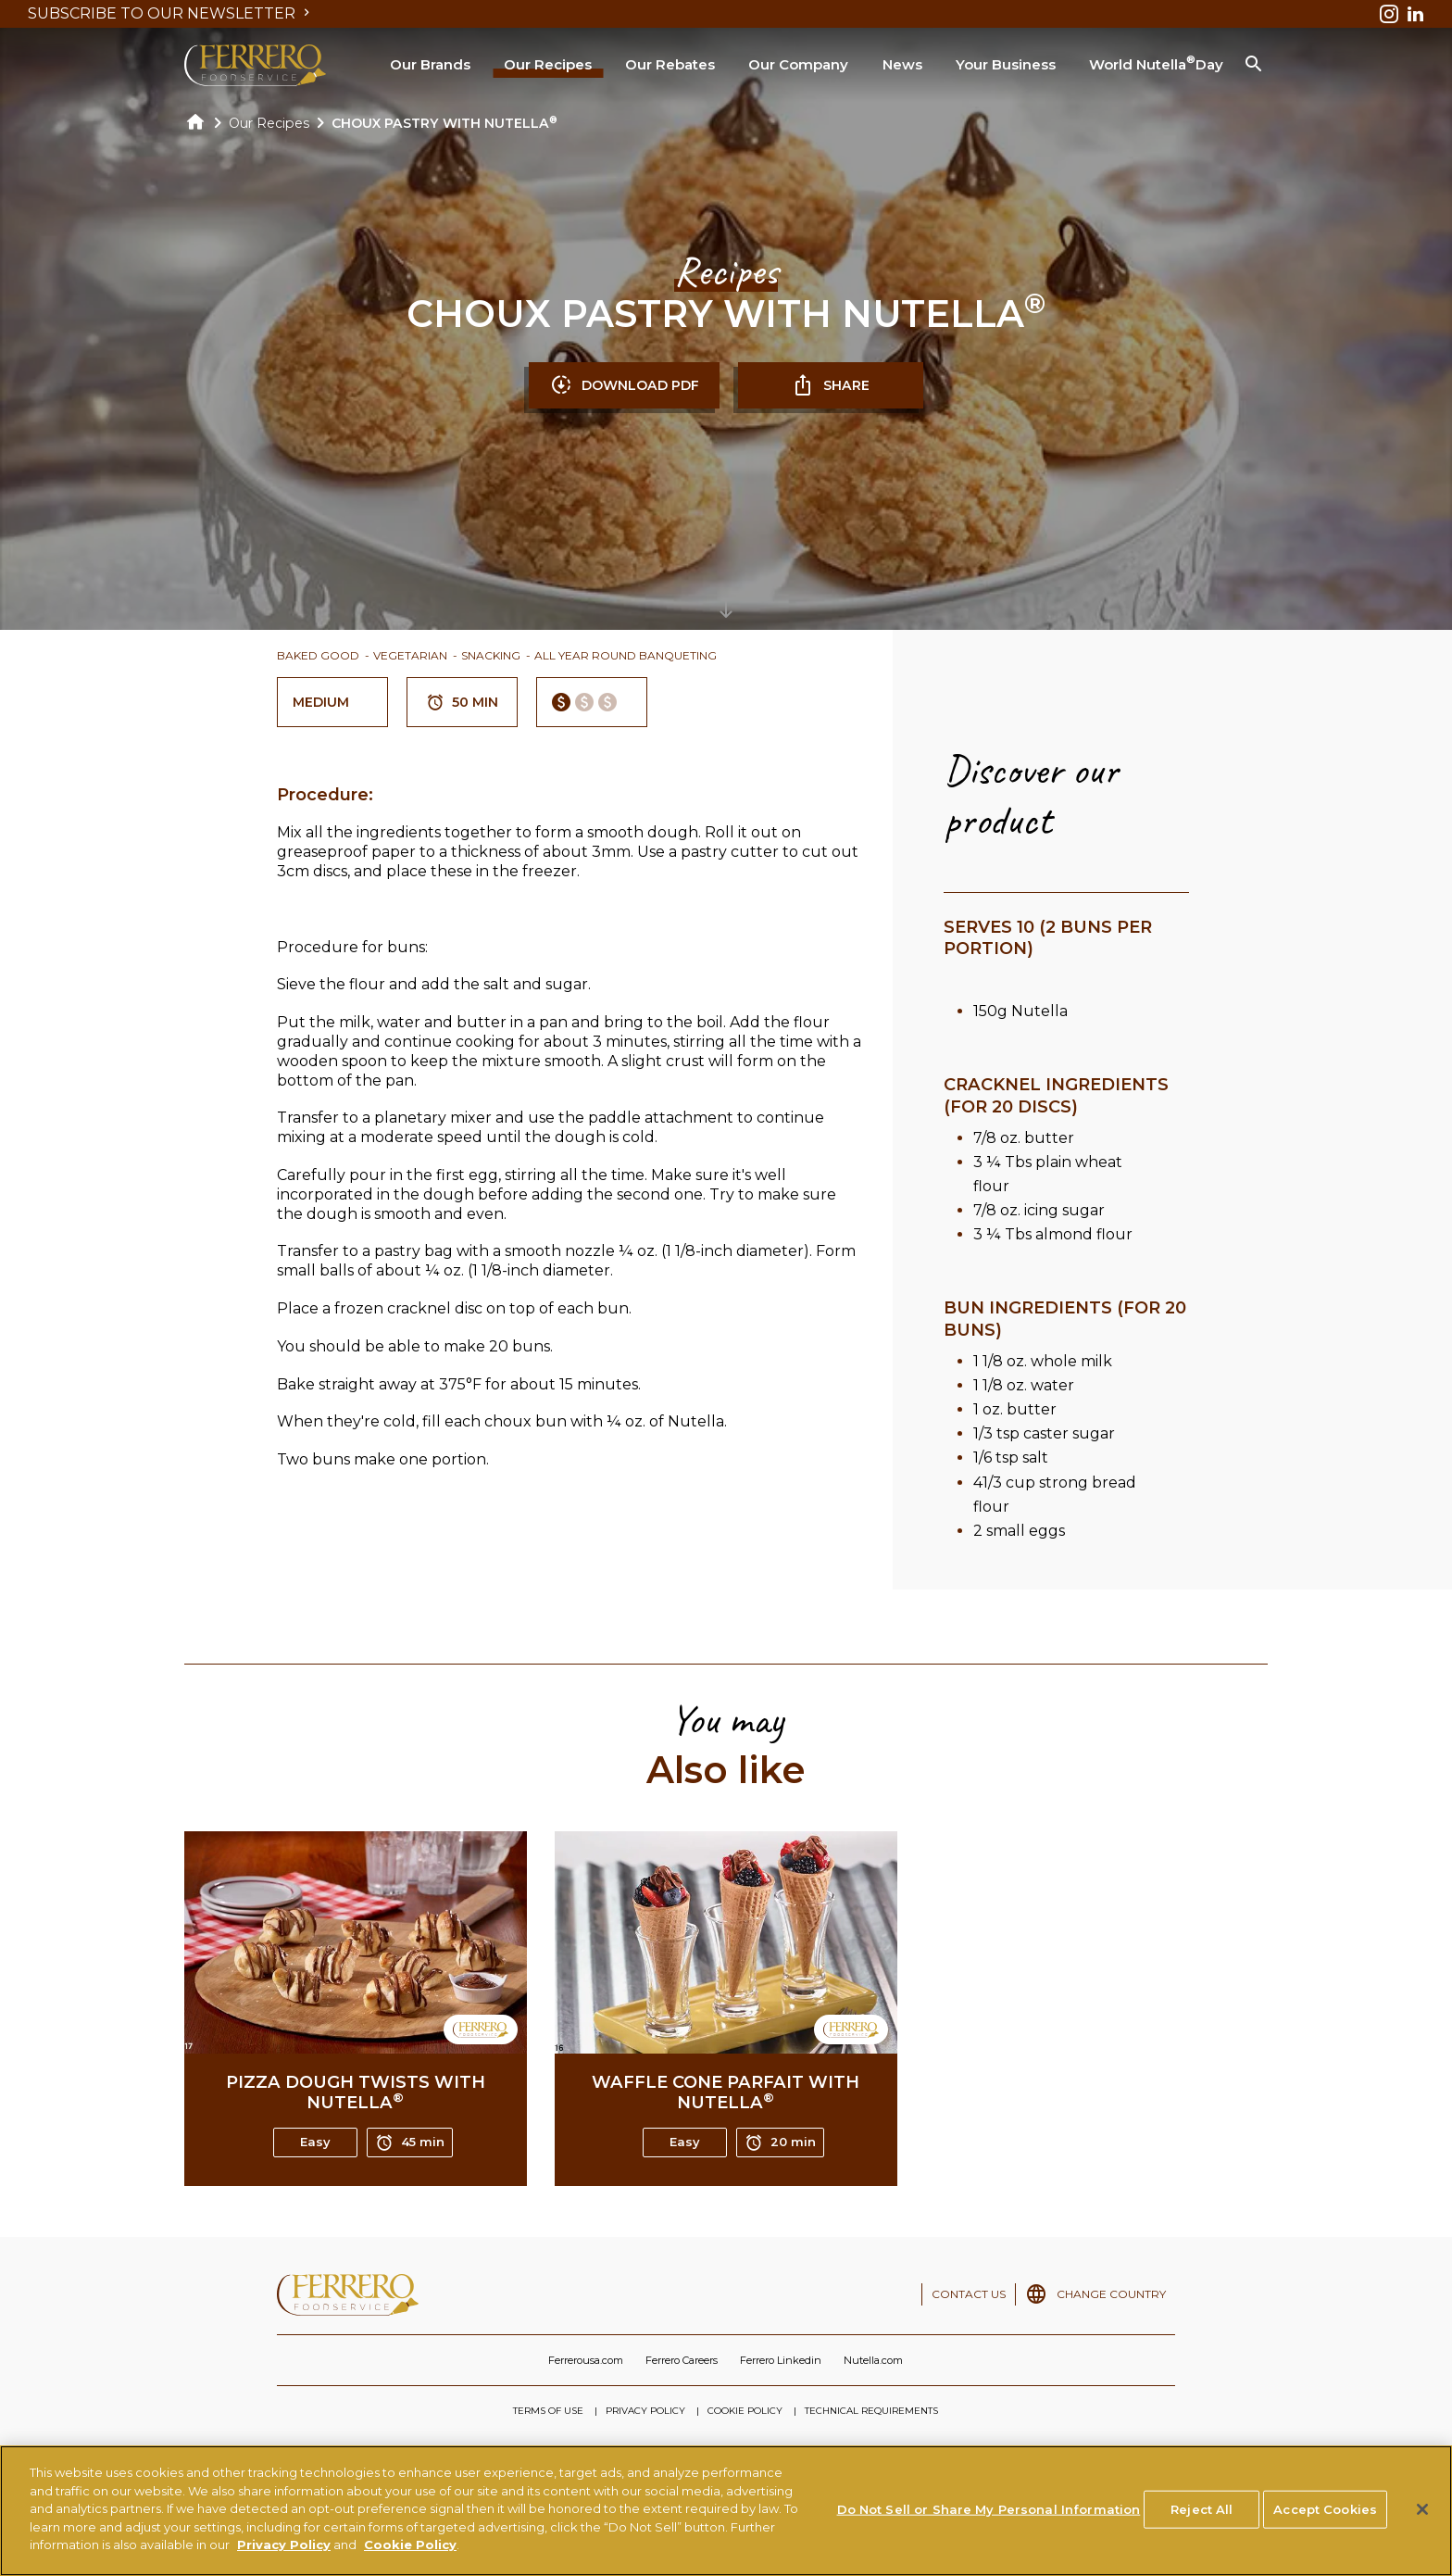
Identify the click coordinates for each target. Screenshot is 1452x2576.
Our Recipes (548, 64)
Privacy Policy (284, 2550)
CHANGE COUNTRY (1111, 2294)
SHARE (831, 385)
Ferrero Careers (681, 2360)
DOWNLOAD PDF (624, 385)
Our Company (798, 64)
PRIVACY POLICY (645, 2411)
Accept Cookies (1325, 2514)
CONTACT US (969, 2294)
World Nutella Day (1156, 63)
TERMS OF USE (548, 2411)
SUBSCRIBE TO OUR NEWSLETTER (171, 13)
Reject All (1201, 2514)
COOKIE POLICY (744, 2411)
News (902, 64)
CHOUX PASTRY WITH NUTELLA (444, 123)
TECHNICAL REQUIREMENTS (871, 2411)
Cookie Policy (410, 2550)
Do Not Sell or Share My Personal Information (989, 2514)
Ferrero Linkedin (780, 2360)
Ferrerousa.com (585, 2360)
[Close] (1422, 2514)
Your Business (1006, 64)
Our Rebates (670, 64)
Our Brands (430, 64)
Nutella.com (873, 2360)
